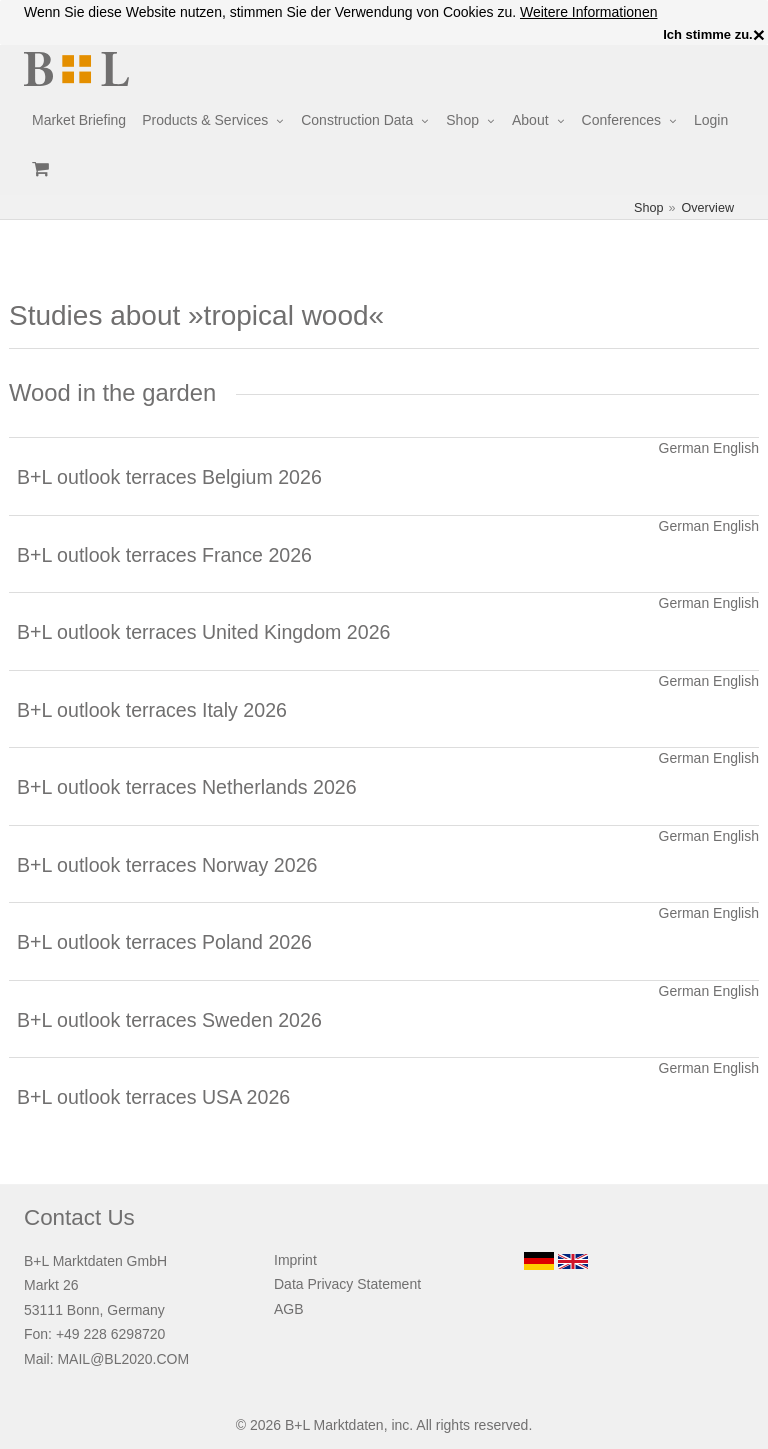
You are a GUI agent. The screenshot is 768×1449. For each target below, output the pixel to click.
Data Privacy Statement (347, 1284)
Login (711, 120)
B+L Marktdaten (334, 1425)
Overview (708, 208)
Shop (462, 120)
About (530, 120)
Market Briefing (79, 120)
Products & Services (205, 120)
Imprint (295, 1260)
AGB (289, 1309)
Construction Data (357, 120)
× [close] (759, 35)
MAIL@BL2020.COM (123, 1359)
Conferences (621, 120)
